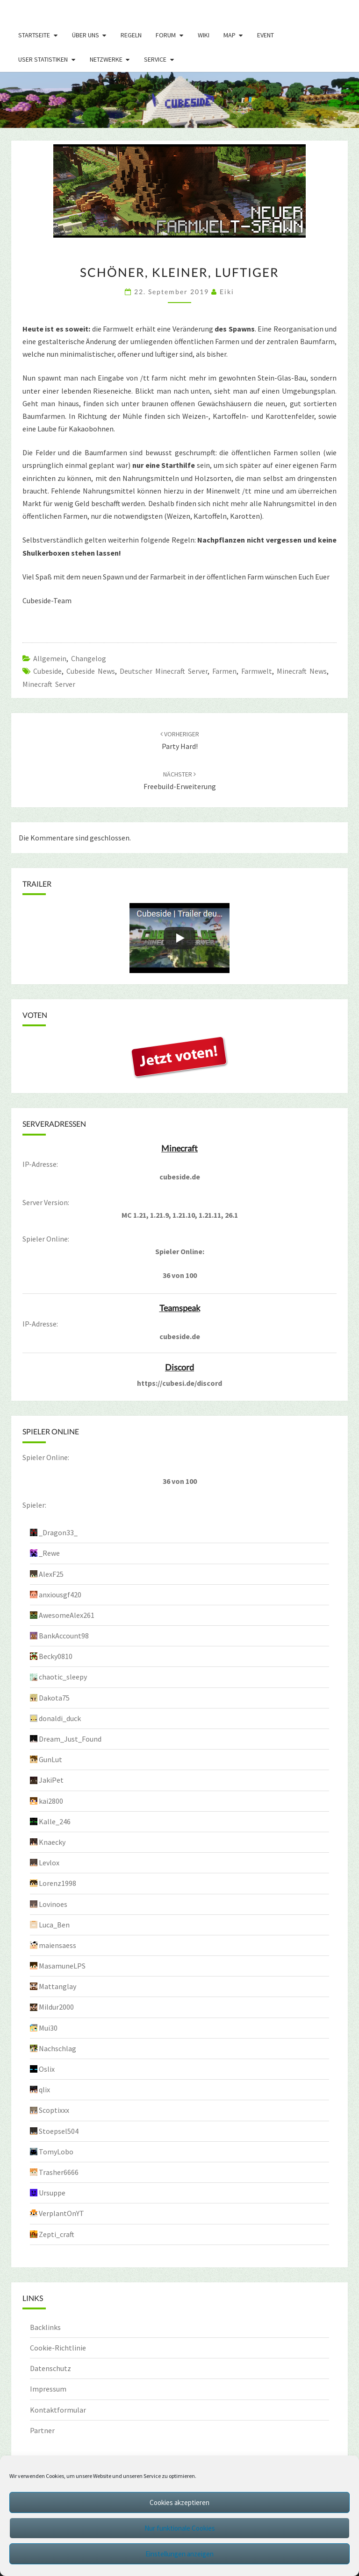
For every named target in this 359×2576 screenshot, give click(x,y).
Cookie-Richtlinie (58, 2347)
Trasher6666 (59, 2172)
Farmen (224, 671)
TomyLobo (56, 2151)
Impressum (48, 2388)
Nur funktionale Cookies (179, 2528)
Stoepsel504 (59, 2131)
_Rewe (49, 1553)
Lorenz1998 (57, 1883)
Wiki (203, 35)
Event (265, 35)
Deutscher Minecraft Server (164, 671)
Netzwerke (106, 59)
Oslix (47, 2069)
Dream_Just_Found (70, 1738)
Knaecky (52, 1842)
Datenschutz (50, 2368)
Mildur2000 (56, 2006)
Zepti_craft (56, 2234)
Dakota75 (54, 1697)
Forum (166, 35)
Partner (42, 2430)
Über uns (85, 35)
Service (155, 59)
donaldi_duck (60, 1718)
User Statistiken (43, 59)
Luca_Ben (54, 1924)
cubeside (47, 671)
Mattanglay (57, 1986)
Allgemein (49, 658)
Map (229, 35)
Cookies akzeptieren (179, 2502)
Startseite (34, 35)
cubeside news (90, 671)
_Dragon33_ (58, 1532)
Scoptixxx (54, 2110)
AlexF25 (51, 1574)
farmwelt (256, 671)
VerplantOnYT (61, 2213)
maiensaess (57, 1945)
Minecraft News (302, 671)
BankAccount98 (64, 1635)
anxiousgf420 (60, 1594)
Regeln (131, 35)
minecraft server (48, 684)
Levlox (49, 1862)
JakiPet (51, 1780)
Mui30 (48, 2028)
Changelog (88, 658)
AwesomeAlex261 (66, 1615)
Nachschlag (57, 2048)
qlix (44, 2089)
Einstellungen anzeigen (179, 2553)
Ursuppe (52, 2192)
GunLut (50, 1759)
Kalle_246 (55, 1821)
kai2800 (51, 1801)
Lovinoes (53, 1904)
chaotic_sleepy (63, 1676)
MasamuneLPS (62, 1965)
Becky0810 (55, 1656)
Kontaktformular (58, 2409)
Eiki (227, 292)
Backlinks (45, 2327)
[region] (179, 100)
